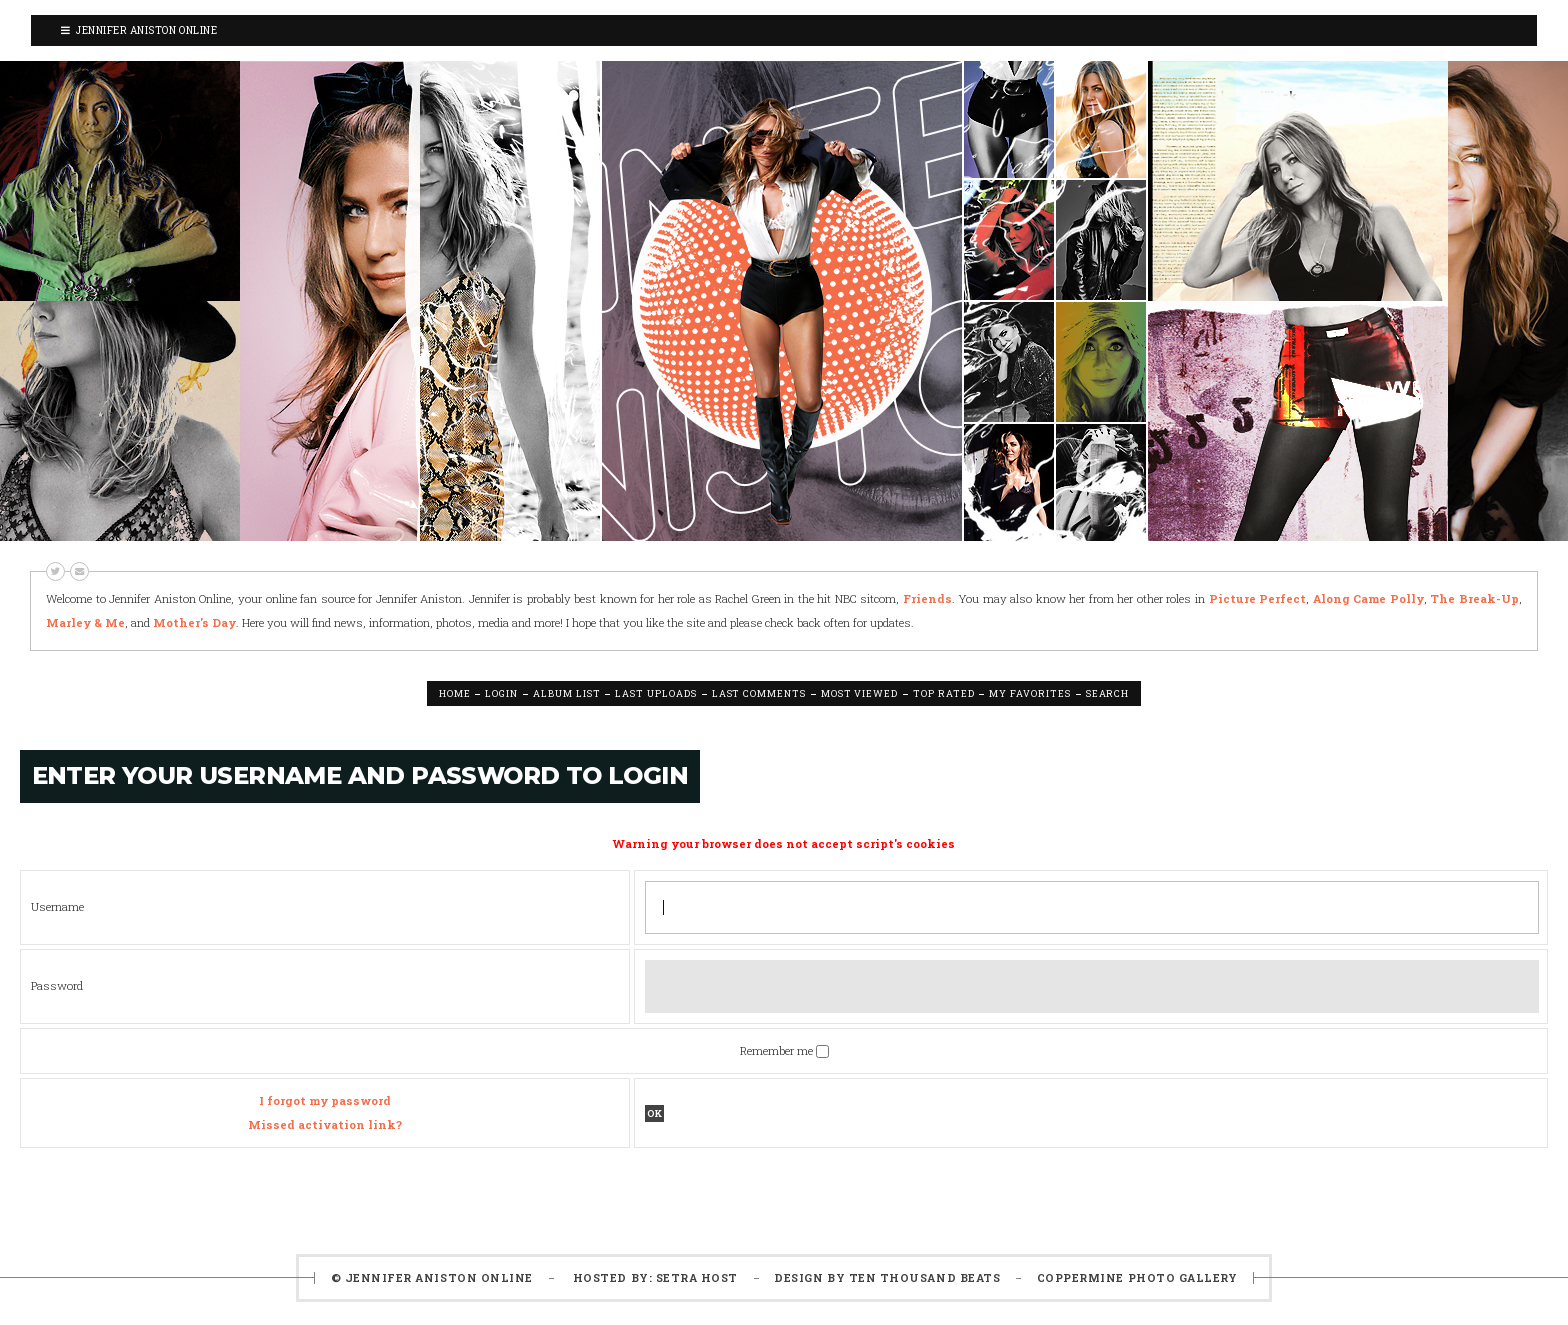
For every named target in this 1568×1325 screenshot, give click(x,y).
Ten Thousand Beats (925, 1278)
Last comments (759, 693)
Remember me (778, 1050)
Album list (566, 693)
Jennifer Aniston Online (139, 30)
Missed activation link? (325, 1124)
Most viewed (859, 693)
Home (455, 693)
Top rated (943, 693)
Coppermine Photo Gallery (1137, 1278)
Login (501, 693)
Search (1108, 693)
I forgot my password (325, 1100)
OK (655, 1113)
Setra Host (697, 1278)
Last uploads (655, 693)
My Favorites (1029, 693)
